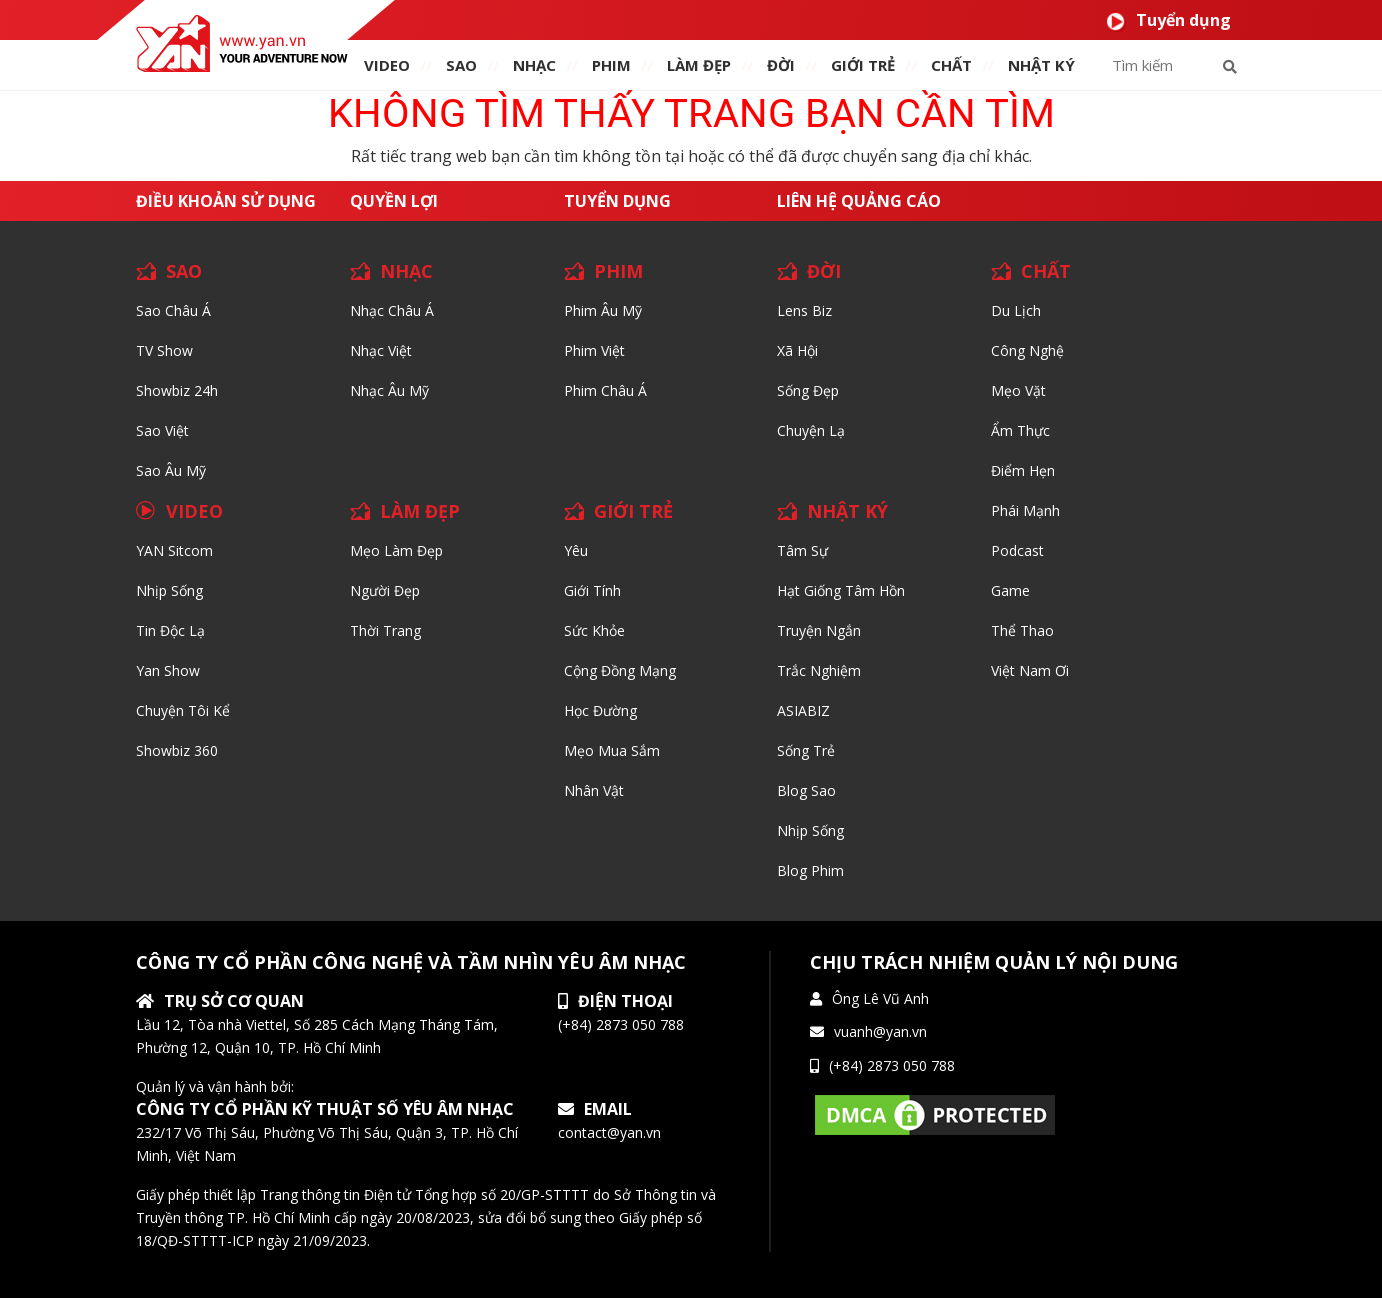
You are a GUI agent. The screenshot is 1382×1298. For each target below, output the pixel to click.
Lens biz (804, 310)
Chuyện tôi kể (183, 710)
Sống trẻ (806, 750)
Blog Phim (810, 870)
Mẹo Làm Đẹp (396, 550)
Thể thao (1022, 630)
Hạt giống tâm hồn (841, 590)
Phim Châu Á (605, 390)
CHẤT (1046, 271)
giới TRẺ (863, 65)
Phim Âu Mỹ (603, 310)
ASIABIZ (803, 710)
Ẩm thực (1020, 430)
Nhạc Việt (381, 350)
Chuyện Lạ (811, 430)
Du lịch (1016, 310)
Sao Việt (162, 430)
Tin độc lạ (170, 630)
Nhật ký (1041, 65)
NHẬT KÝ (847, 511)
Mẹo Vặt (1018, 390)
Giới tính (592, 590)
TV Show (164, 350)
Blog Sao (806, 790)
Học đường (600, 710)
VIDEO (387, 65)
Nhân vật (594, 790)
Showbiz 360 (177, 750)
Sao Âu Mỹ (171, 470)
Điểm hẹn (1023, 470)
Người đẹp (385, 590)
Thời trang (385, 630)
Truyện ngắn (819, 630)
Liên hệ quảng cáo (859, 201)
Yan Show (168, 670)
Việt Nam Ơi (1030, 670)
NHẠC (534, 65)
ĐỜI (781, 65)
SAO (461, 65)
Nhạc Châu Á (392, 310)
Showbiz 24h (177, 390)
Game (1010, 590)
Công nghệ (1027, 350)
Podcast (1017, 550)
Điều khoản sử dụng (226, 201)
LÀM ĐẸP (420, 511)
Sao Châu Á (173, 310)
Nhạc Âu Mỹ (389, 390)
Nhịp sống (169, 590)
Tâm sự (802, 550)
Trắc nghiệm (819, 670)
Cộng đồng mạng (620, 670)
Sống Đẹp (808, 390)
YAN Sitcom (174, 550)
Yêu (576, 550)
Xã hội (797, 350)
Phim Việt (594, 350)
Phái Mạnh (1025, 510)
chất (951, 65)
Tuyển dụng (1168, 20)
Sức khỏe (594, 630)
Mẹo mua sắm (612, 750)
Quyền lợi (394, 201)
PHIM (611, 65)
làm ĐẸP (699, 65)
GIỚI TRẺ (633, 511)
